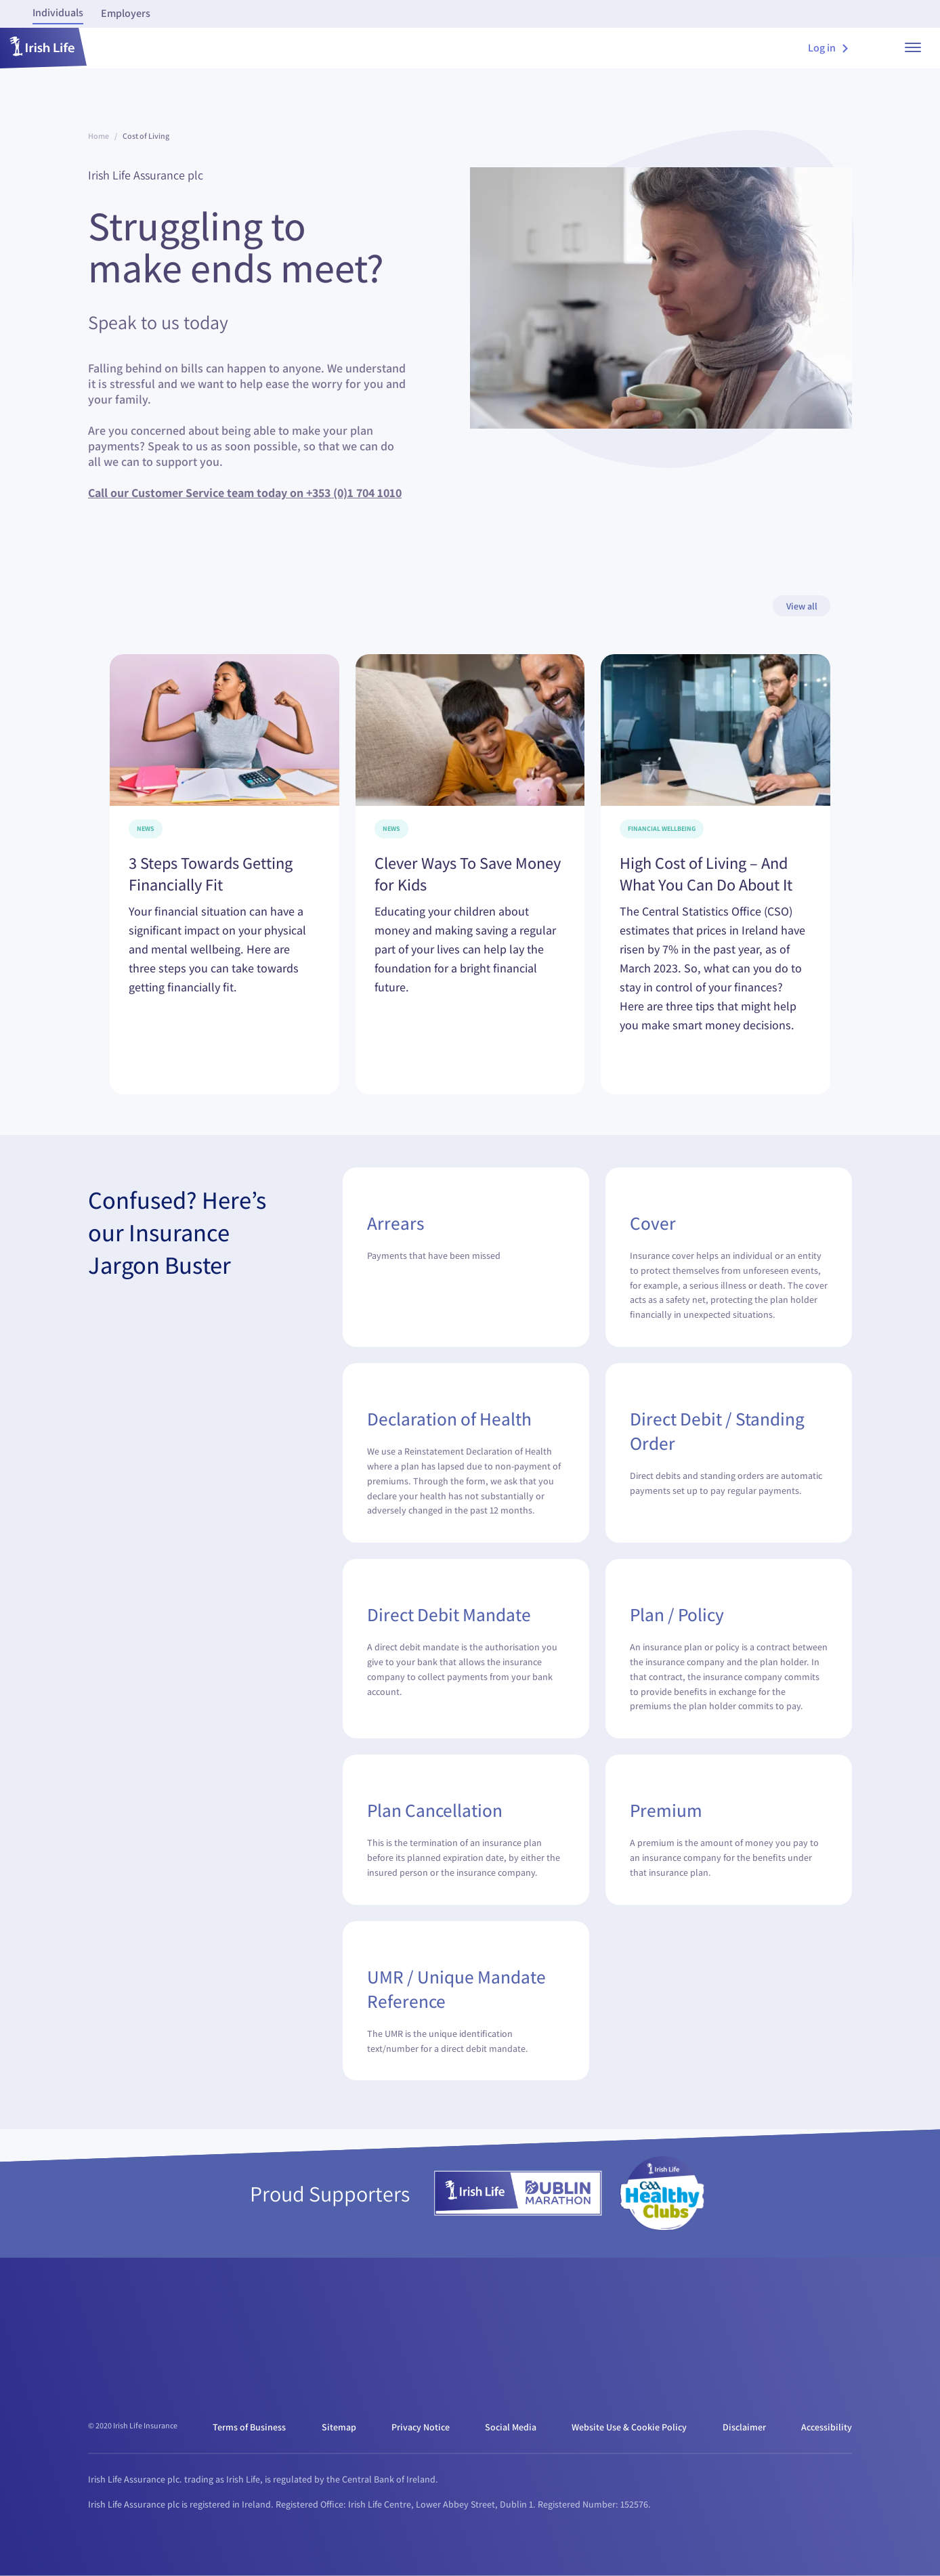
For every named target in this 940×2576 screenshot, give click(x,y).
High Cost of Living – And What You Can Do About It (706, 873)
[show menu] (913, 48)
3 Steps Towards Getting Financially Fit (211, 873)
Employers (125, 13)
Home (98, 136)
